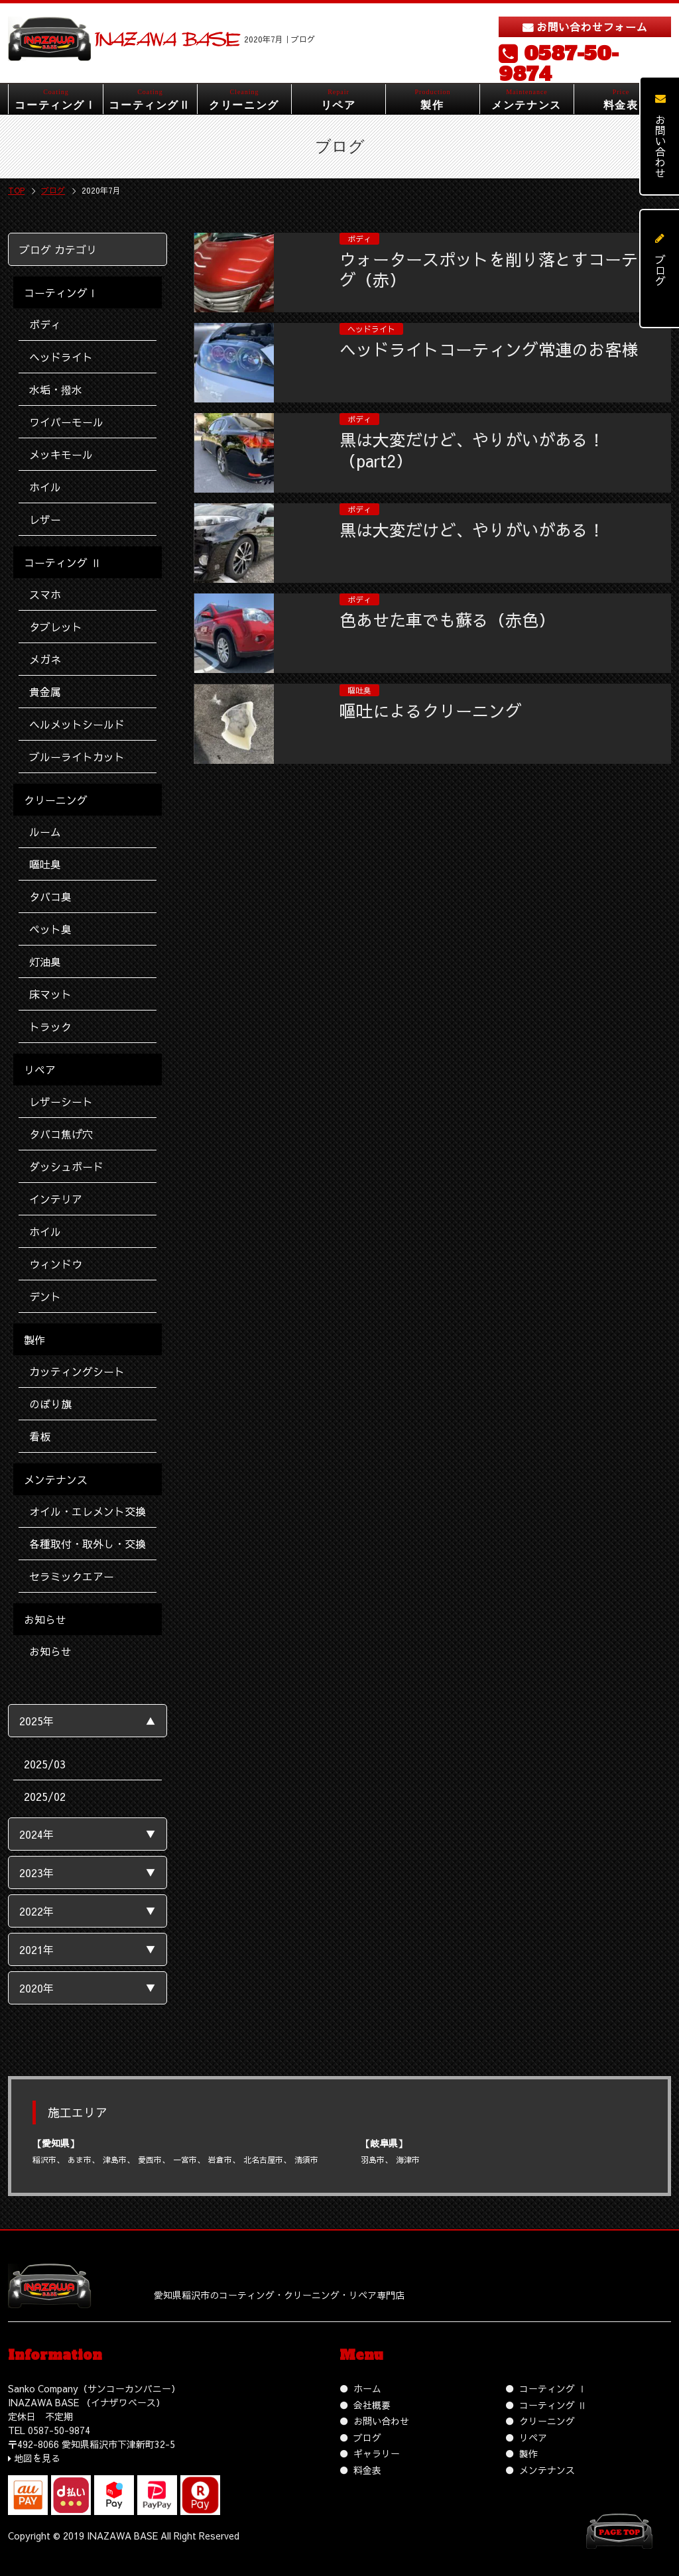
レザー (45, 519)
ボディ (45, 324)
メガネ (45, 659)
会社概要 (372, 2405)
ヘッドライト (61, 356)
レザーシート (61, 1101)
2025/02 (45, 1796)
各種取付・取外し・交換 (87, 1543)
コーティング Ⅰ (553, 2388)
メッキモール (61, 454)
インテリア (55, 1199)
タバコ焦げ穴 (61, 1134)
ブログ (367, 2437)
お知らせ (50, 1651)
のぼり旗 (50, 1403)
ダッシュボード (66, 1166)
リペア (533, 2437)
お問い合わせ (381, 2420)
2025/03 (45, 1763)
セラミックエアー (71, 1576)
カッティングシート (77, 1371)
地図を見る (37, 2458)
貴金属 (45, 691)
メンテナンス (547, 2470)
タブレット (55, 626)
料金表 (367, 2470)
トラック (50, 1026)
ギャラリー (376, 2453)
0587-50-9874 (559, 64)
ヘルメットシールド (77, 724)
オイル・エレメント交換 (87, 1511)
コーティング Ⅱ (553, 2405)
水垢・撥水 (55, 389)
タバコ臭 (50, 896)
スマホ (45, 594)
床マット (50, 994)
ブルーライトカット (77, 756)
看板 (39, 1436)
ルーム (45, 831)
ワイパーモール (66, 421)
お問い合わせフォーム (592, 26)
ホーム (367, 2388)
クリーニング (547, 2420)
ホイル (45, 486)
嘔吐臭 (45, 864)
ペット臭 (50, 929)
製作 (528, 2453)
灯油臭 (45, 961)
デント (45, 1296)
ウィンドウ (55, 1264)
